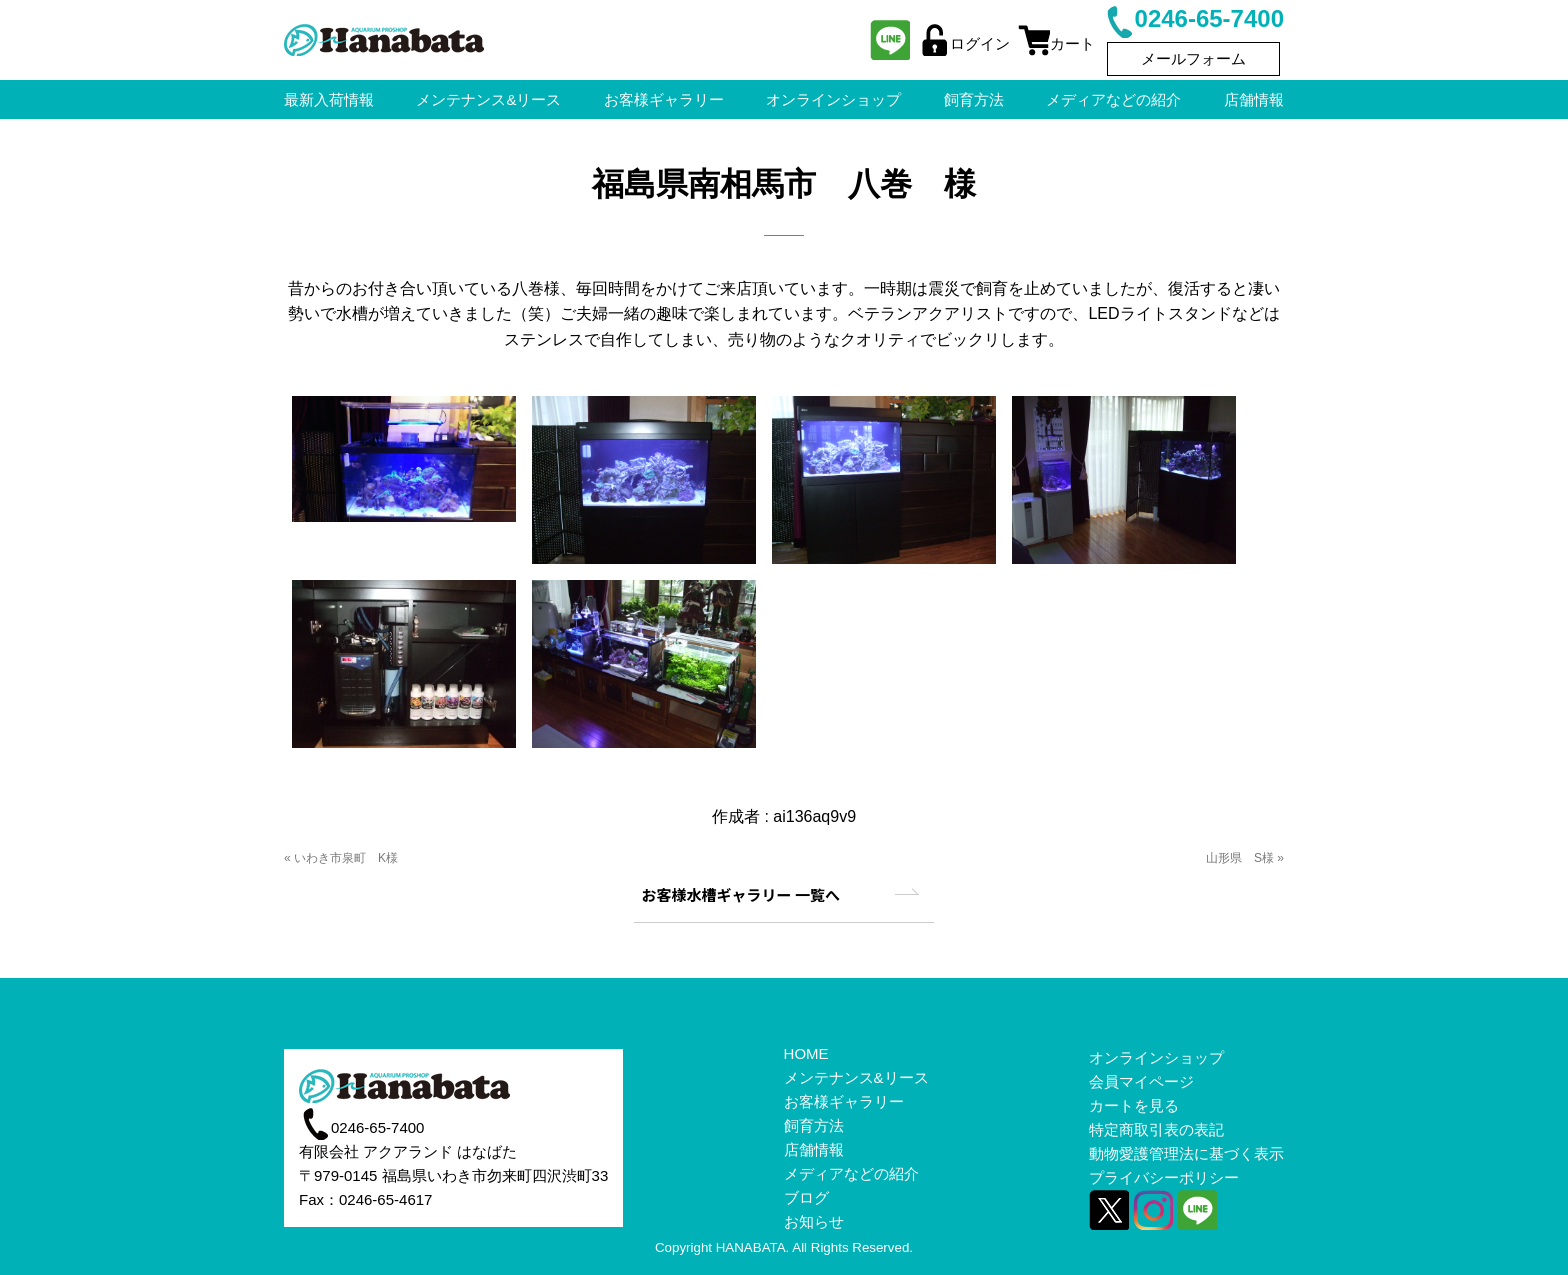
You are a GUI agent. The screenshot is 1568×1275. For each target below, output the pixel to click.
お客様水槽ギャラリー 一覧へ (741, 894)
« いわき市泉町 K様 (341, 858)
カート (1056, 43)
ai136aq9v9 (814, 816)
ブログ (806, 1197)
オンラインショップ (1156, 1057)
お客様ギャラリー (844, 1101)
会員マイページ (1141, 1081)
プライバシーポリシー (1164, 1177)
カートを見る (1134, 1105)
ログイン (964, 43)
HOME (806, 1053)
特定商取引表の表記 (1156, 1129)
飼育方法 (814, 1125)
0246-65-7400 (1193, 18)
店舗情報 (814, 1149)
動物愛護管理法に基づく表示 (1186, 1153)
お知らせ (814, 1221)
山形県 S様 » (1245, 858)
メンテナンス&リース (856, 1077)
